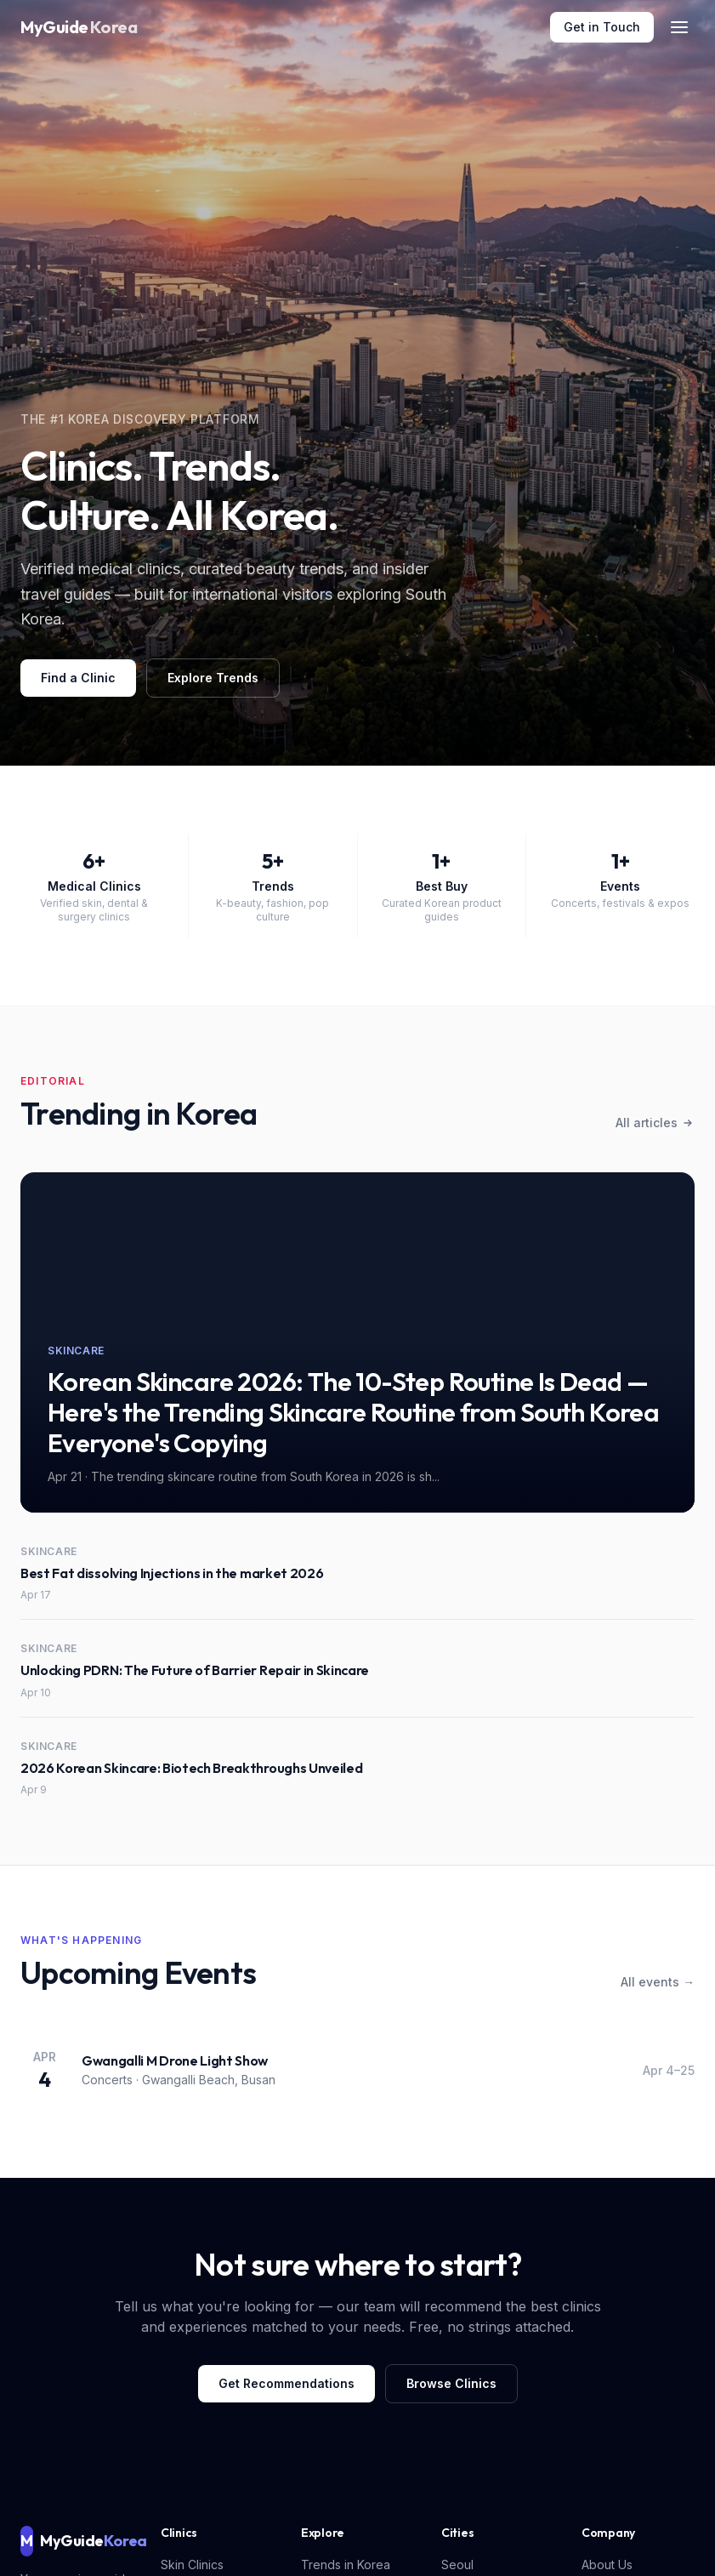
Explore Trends (212, 677)
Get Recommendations (286, 2383)
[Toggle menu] (679, 27)
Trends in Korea (345, 2564)
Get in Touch (602, 27)
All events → (658, 1982)
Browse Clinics (451, 2383)
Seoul (457, 2564)
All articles (655, 1122)
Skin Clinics (192, 2564)
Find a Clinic (78, 677)
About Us (607, 2564)
